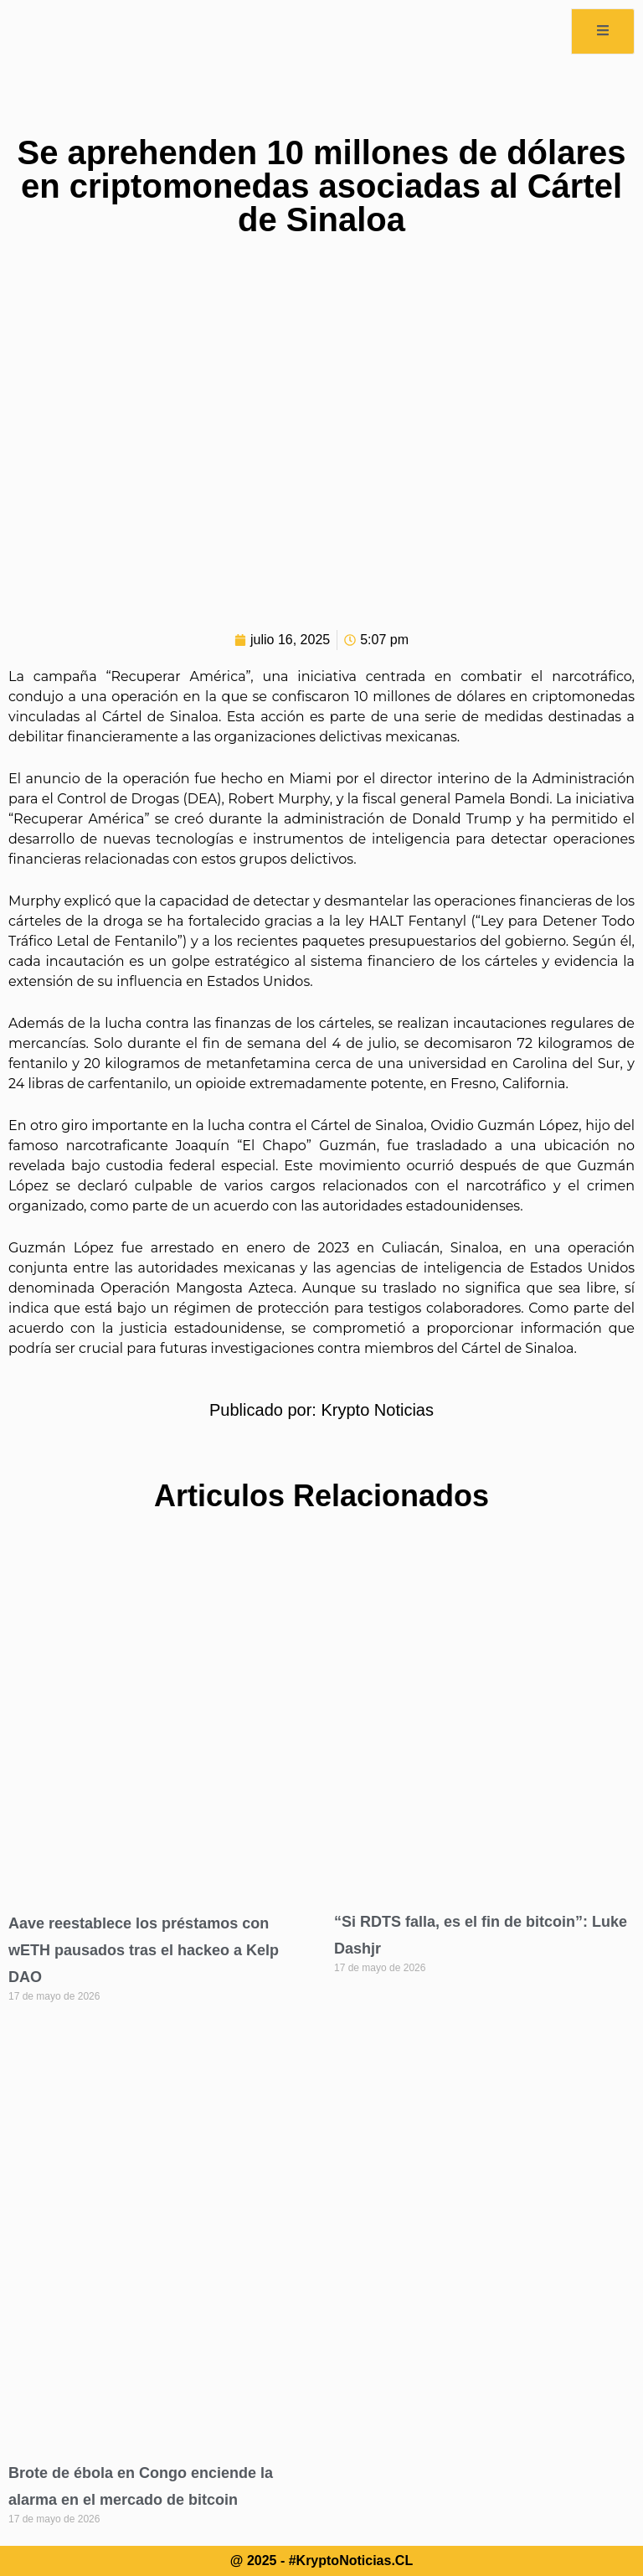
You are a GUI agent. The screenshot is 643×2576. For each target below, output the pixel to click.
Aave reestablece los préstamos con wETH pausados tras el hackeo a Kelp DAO (143, 1950)
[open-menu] (603, 31)
